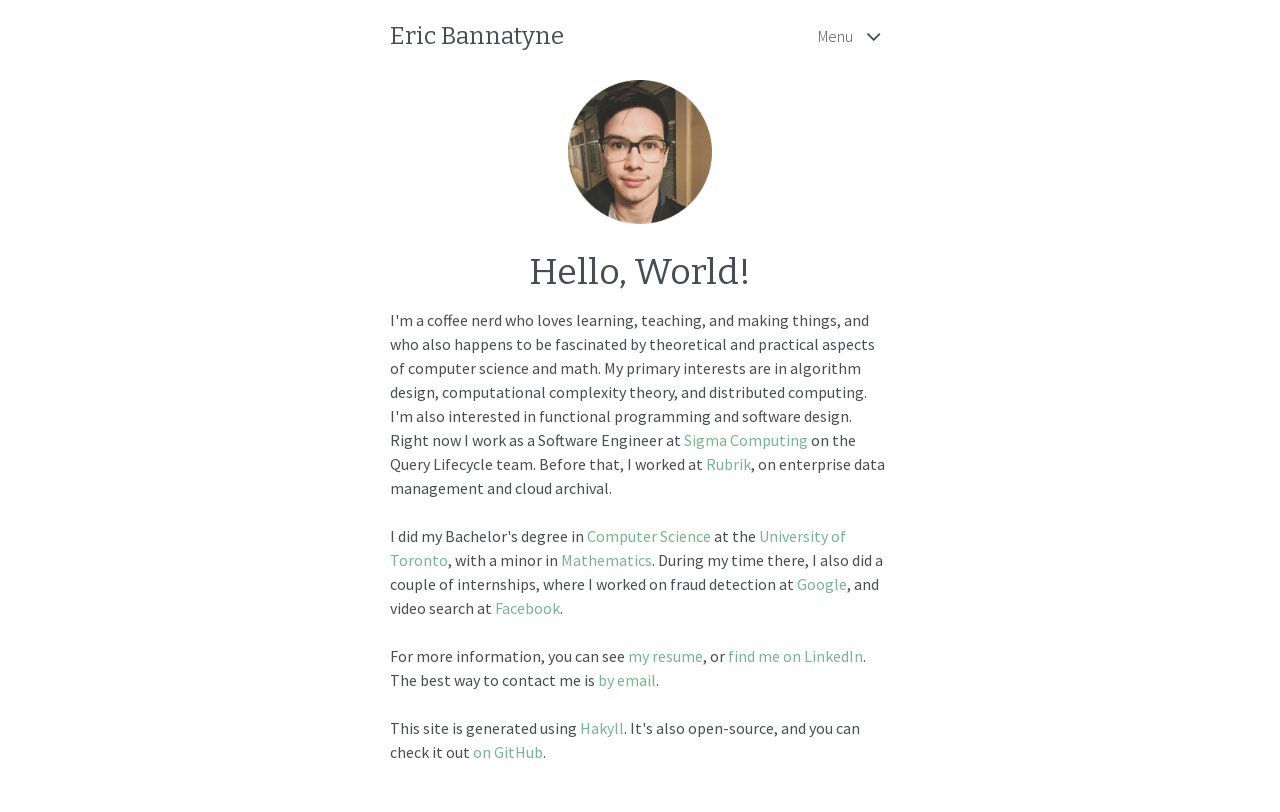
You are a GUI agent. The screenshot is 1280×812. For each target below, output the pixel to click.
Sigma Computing (746, 440)
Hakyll (602, 728)
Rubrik (728, 464)
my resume (665, 656)
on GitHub (508, 752)
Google (822, 584)
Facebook (527, 608)
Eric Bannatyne (477, 36)
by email (627, 680)
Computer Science (649, 536)
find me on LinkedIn (795, 656)
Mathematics (606, 560)
